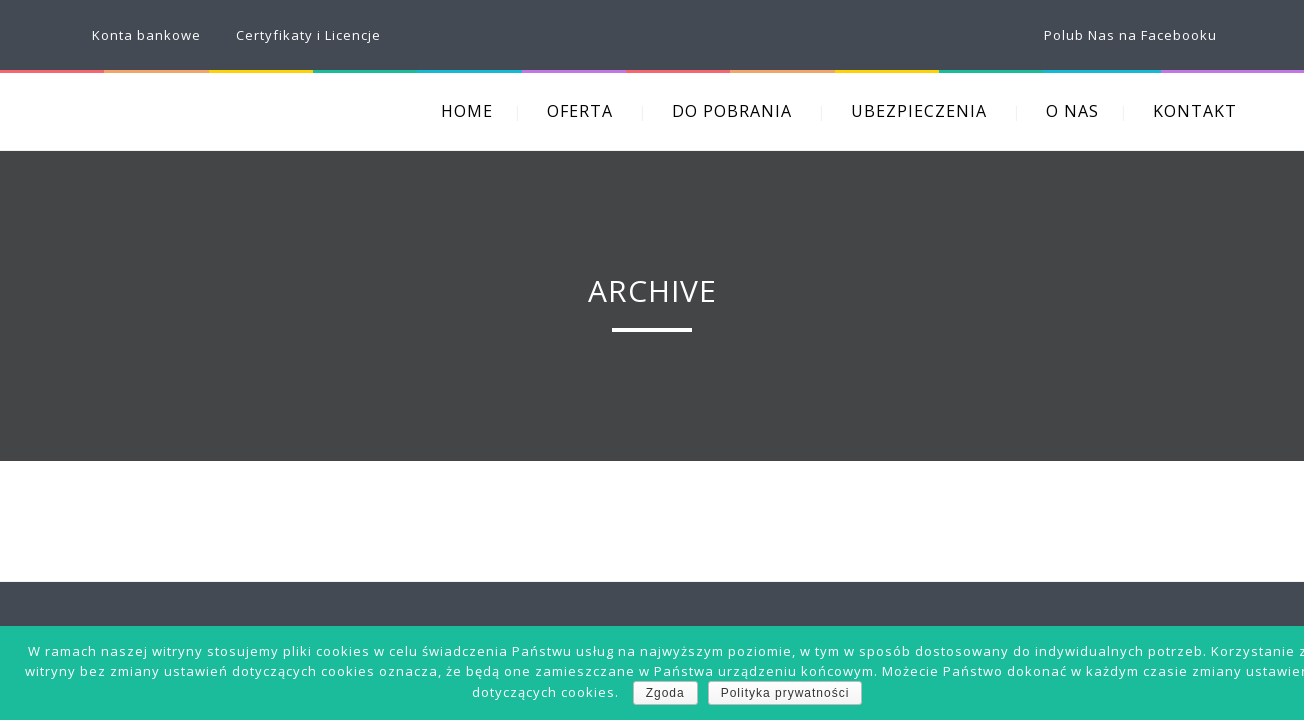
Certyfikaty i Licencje (308, 35)
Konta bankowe (146, 35)
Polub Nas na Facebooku (1130, 35)
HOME (467, 111)
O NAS (1072, 111)
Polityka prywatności (785, 693)
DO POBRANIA (732, 111)
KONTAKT (1195, 111)
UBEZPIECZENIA (919, 111)
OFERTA (580, 111)
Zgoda (665, 693)
